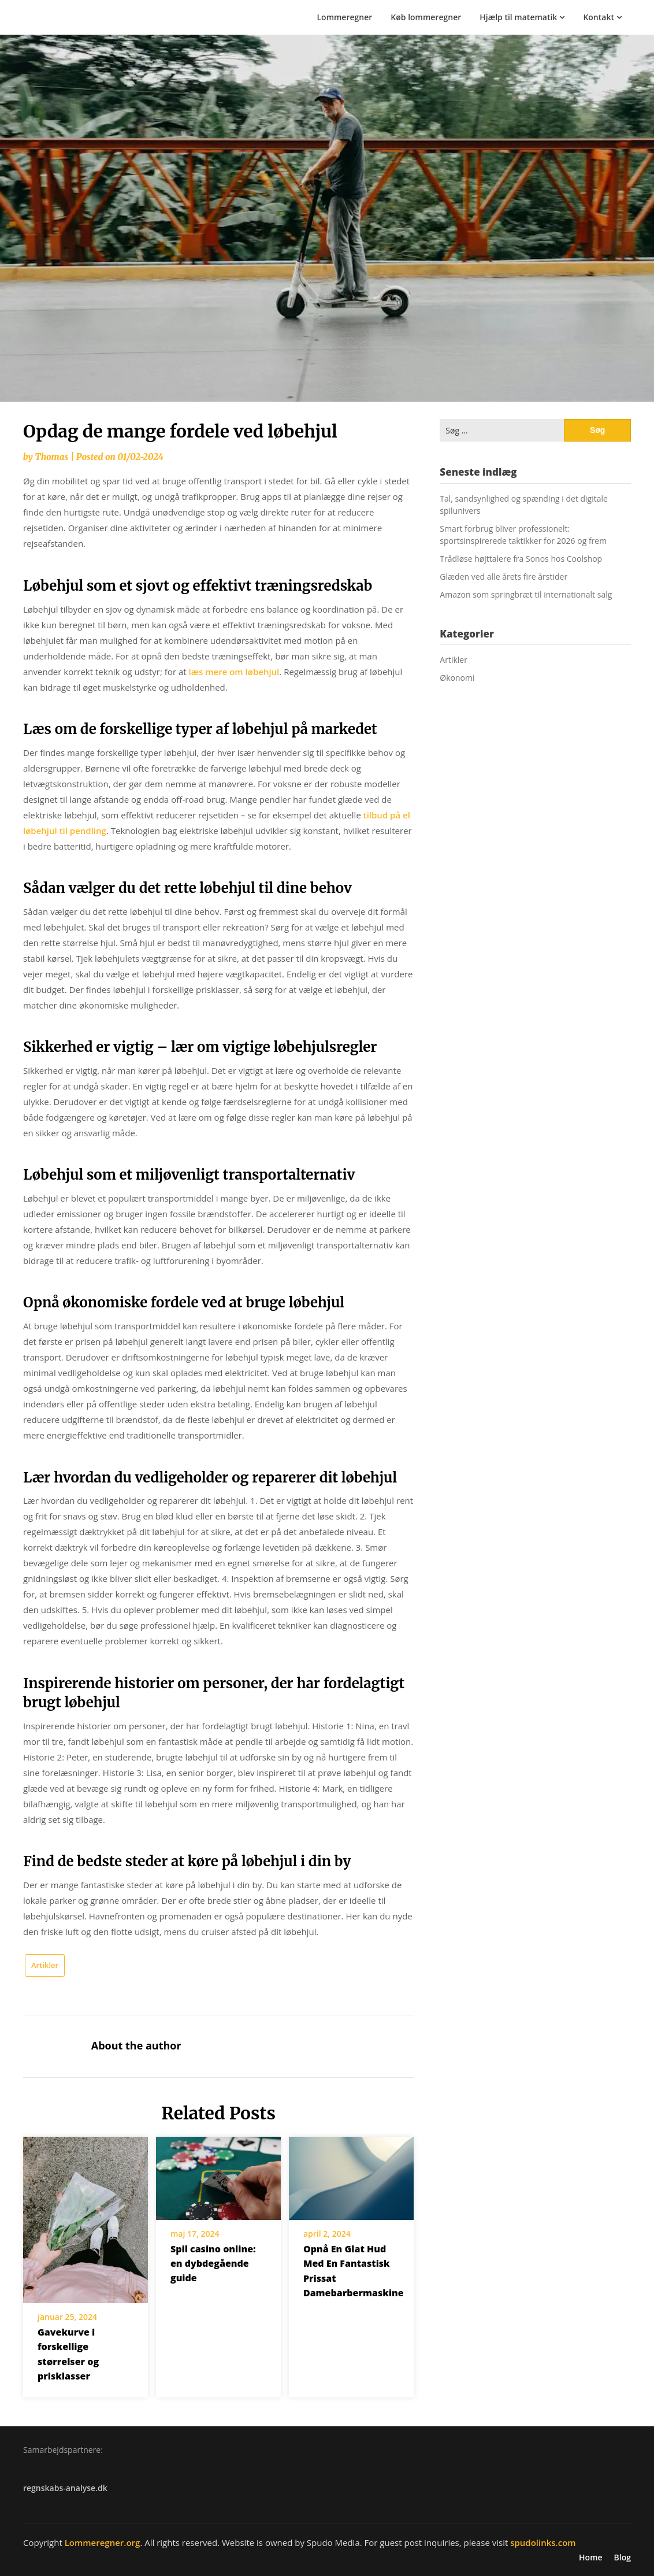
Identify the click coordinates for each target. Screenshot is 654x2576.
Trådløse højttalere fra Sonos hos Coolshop (521, 558)
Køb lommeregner (426, 17)
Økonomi (457, 677)
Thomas (51, 456)
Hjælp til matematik (518, 17)
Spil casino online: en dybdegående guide (213, 2263)
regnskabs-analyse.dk (65, 2487)
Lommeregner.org (102, 2542)
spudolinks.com (542, 2542)
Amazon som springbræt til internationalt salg (526, 594)
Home (591, 2557)
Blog (622, 2557)
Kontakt (598, 17)
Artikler (44, 1965)
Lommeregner (345, 17)
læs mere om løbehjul (234, 671)
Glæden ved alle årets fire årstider (503, 576)
